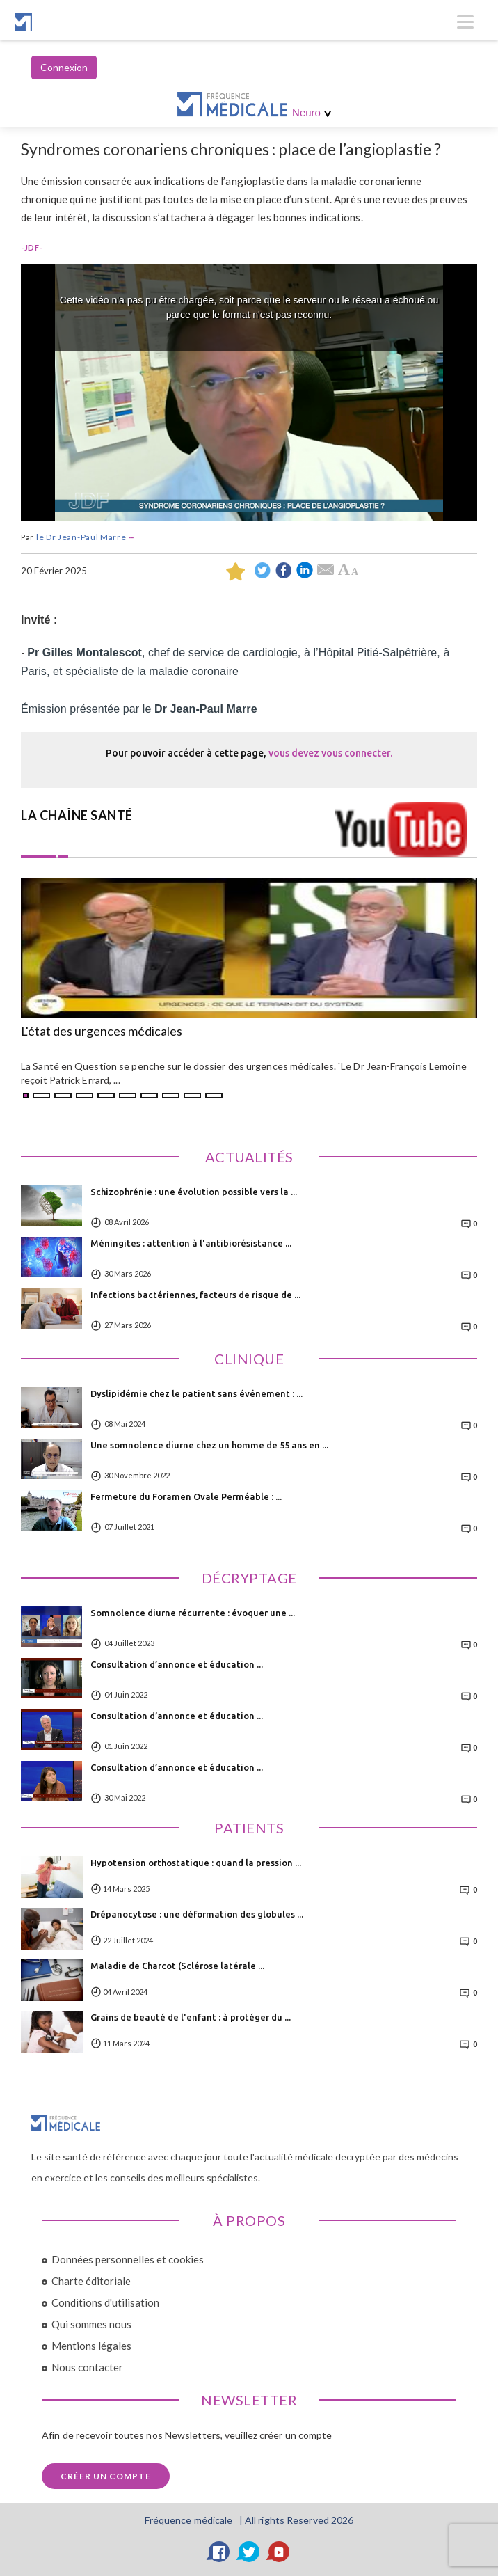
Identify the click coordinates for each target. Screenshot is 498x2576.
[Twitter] (249, 2551)
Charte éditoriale (91, 2281)
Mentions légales (91, 2345)
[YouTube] (278, 2551)
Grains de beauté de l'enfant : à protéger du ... (190, 2017)
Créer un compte (106, 2476)
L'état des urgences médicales (101, 1031)
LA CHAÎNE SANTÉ (77, 815)
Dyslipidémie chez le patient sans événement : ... (196, 1393)
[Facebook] (219, 2551)
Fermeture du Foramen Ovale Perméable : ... (186, 1496)
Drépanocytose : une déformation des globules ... (196, 1914)
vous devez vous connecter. (330, 753)
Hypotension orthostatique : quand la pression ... (195, 1862)
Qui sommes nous (91, 2324)
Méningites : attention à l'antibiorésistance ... (190, 1243)
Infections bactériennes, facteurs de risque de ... (195, 1294)
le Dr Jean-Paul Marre (81, 537)
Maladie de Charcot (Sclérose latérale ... (177, 1965)
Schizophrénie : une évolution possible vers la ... (193, 1191)
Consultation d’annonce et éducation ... (176, 1664)
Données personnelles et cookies (127, 2259)
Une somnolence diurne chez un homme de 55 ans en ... (209, 1445)
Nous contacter (87, 2367)
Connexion (64, 67)
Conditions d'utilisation (105, 2302)
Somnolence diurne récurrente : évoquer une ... (192, 1613)
